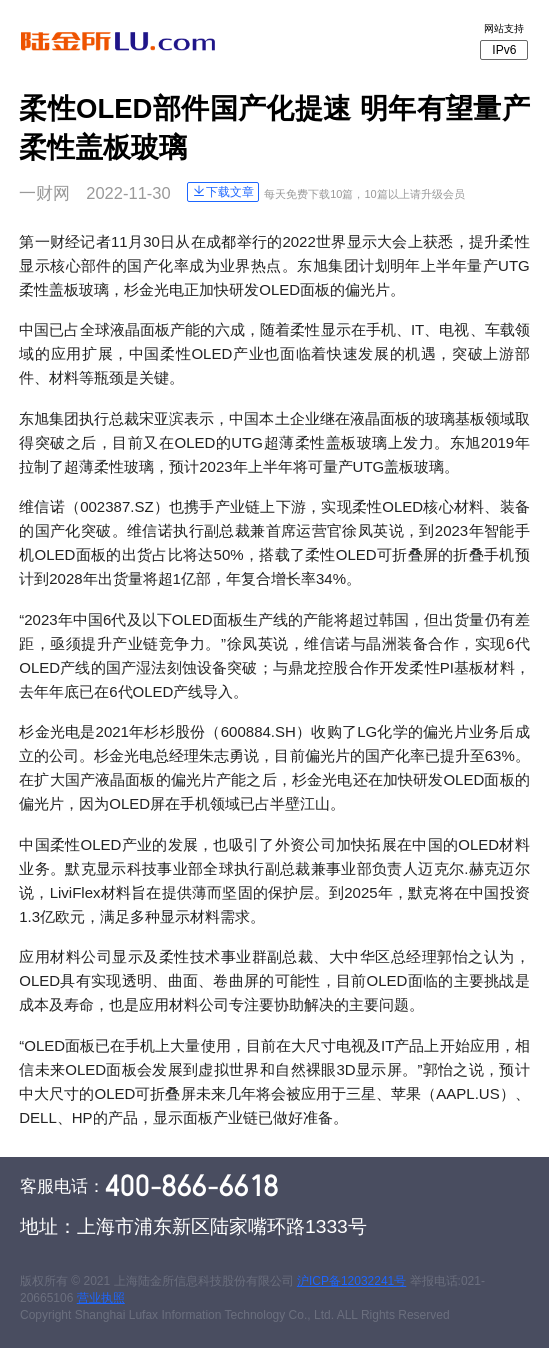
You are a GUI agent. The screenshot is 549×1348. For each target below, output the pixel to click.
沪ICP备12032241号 (351, 1281)
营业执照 (101, 1298)
